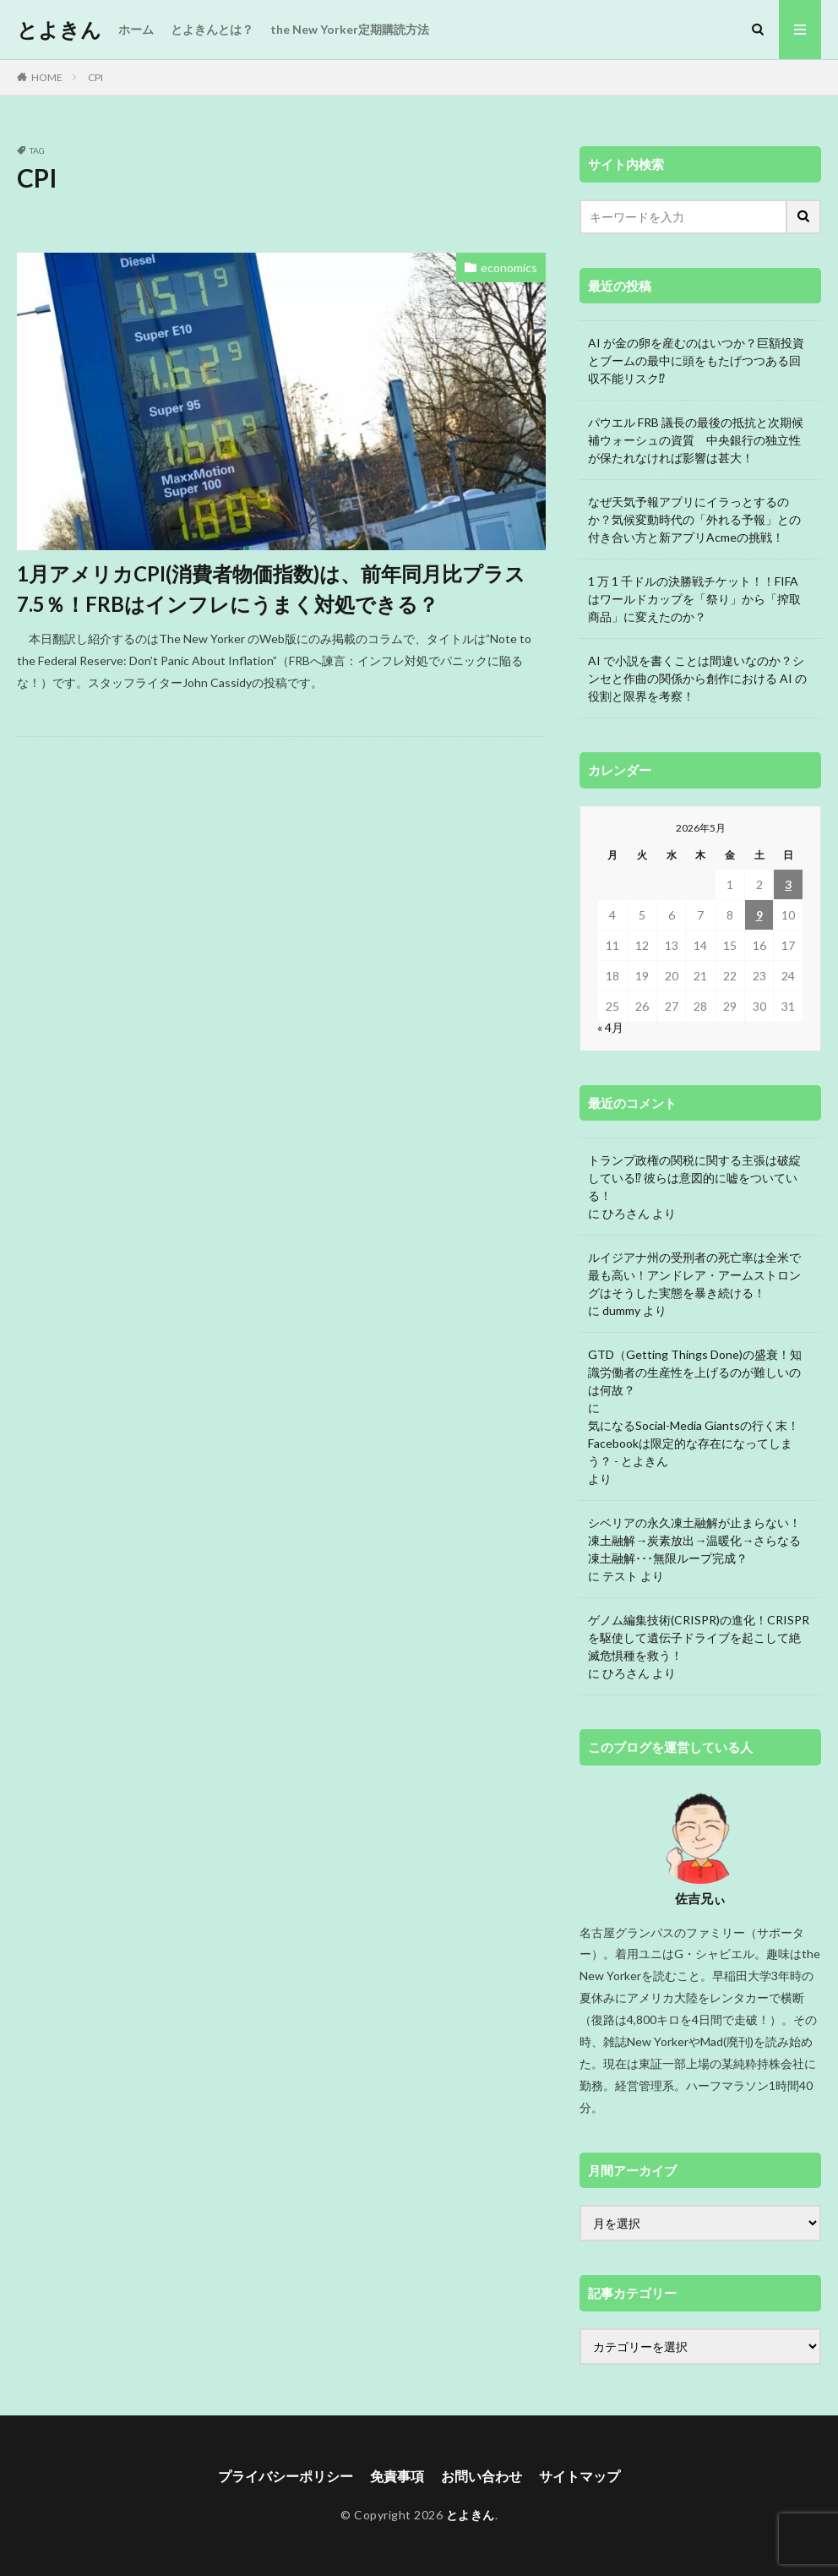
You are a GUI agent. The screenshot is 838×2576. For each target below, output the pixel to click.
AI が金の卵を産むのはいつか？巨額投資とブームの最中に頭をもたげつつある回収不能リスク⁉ (696, 360)
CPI (95, 77)
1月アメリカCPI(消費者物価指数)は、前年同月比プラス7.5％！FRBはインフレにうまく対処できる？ (271, 588)
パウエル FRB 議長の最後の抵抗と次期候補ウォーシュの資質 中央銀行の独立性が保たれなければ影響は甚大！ (695, 440)
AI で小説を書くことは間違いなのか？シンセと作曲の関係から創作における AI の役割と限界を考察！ (697, 678)
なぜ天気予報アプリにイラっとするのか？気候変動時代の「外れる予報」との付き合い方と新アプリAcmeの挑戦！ (694, 519)
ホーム (136, 29)
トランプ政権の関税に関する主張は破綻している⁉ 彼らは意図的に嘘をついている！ (694, 1178)
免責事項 (397, 2476)
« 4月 (610, 1027)
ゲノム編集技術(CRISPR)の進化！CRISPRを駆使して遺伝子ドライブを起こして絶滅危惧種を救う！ (698, 1637)
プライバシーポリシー (285, 2476)
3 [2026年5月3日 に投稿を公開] (788, 884)
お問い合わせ (481, 2476)
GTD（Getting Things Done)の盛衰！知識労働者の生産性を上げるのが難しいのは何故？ (695, 1372)
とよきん (59, 29)
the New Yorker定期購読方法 (349, 29)
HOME (47, 77)
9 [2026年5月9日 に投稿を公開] (759, 915)
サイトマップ (579, 2476)
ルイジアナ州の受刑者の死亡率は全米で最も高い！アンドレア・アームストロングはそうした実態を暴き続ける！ (694, 1275)
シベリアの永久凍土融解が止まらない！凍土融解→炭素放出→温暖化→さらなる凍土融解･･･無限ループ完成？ (694, 1540)
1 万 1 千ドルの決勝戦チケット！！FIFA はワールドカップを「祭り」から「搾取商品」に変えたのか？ (694, 599)
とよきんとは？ (212, 29)
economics (509, 267)
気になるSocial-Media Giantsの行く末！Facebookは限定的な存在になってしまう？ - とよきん (693, 1443)
